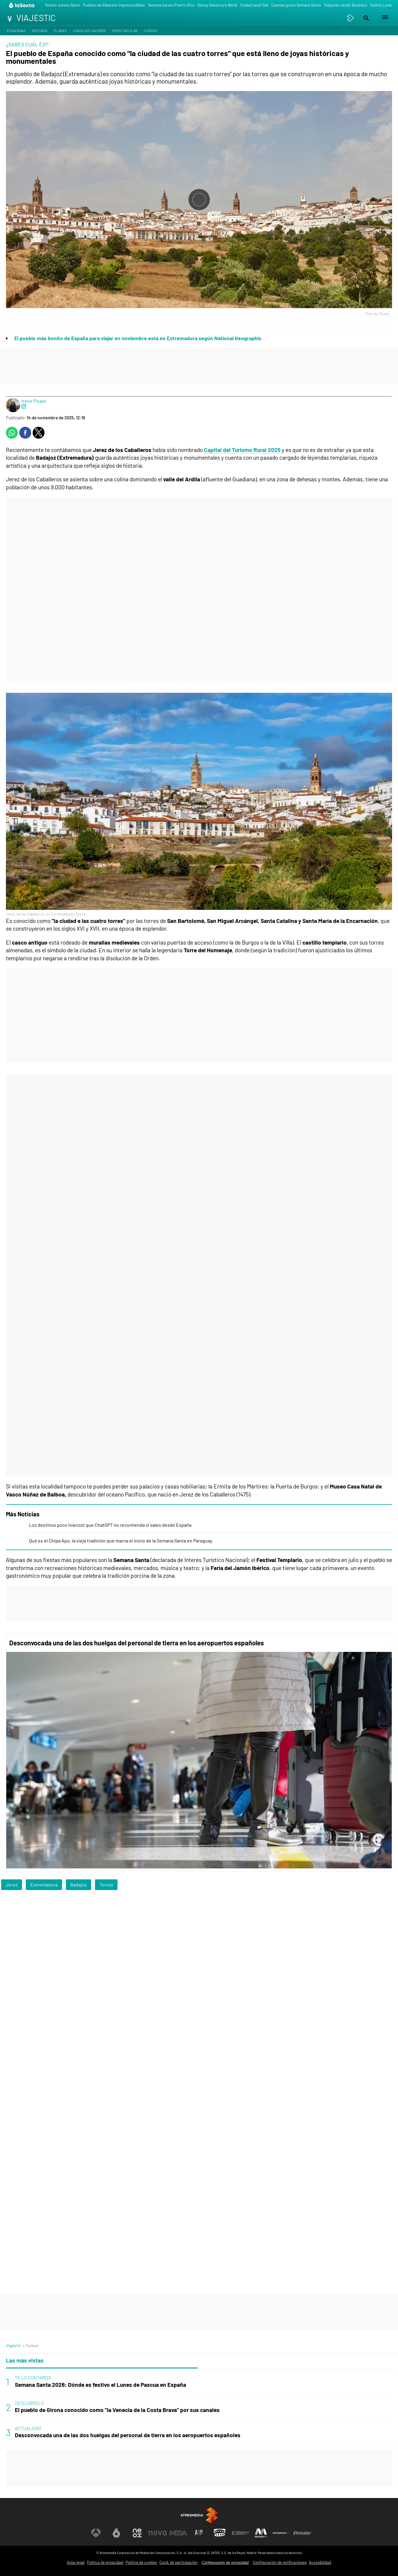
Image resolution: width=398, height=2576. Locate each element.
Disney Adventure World (217, 5)
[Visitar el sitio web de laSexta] (116, 2533)
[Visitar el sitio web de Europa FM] (240, 2533)
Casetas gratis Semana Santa (296, 5)
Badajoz (78, 1884)
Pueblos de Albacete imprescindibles (114, 5)
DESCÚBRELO (29, 2403)
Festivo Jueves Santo (62, 5)
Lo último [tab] (214, 2360)
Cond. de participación (178, 2562)
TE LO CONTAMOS (33, 2377)
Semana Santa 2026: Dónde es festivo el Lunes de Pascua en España (100, 2384)
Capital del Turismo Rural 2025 (242, 449)
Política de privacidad (105, 2562)
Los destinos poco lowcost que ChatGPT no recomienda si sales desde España (110, 1525)
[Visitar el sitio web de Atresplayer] (282, 2533)
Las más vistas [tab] (25, 2360)
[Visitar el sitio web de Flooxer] (302, 2533)
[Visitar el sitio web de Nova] (158, 2533)
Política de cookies (141, 2562)
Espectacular (124, 30)
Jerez (12, 1884)
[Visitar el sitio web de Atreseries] (199, 2533)
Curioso (150, 30)
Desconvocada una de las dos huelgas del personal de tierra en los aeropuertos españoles (136, 1643)
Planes (60, 30)
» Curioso (31, 2345)
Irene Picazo (34, 401)
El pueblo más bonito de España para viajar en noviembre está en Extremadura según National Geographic (137, 338)
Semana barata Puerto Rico (171, 5)
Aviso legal (76, 2562)
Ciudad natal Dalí (254, 5)
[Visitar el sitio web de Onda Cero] (220, 2533)
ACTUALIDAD (28, 2428)
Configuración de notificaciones (280, 2562)
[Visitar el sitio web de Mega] (178, 2533)
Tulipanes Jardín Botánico (345, 5)
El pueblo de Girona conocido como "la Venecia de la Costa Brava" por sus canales (117, 2409)
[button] (365, 18)
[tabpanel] (199, 2407)
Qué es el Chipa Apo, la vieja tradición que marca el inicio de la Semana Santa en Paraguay (120, 1540)
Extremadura (44, 1884)
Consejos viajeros (89, 30)
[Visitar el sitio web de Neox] (137, 2533)
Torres (106, 1884)
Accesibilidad (320, 2562)
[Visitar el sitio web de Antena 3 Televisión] (96, 2533)
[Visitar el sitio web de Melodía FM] (261, 2533)
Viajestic (13, 2345)
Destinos (39, 30)
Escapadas (16, 30)
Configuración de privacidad (225, 2562)
